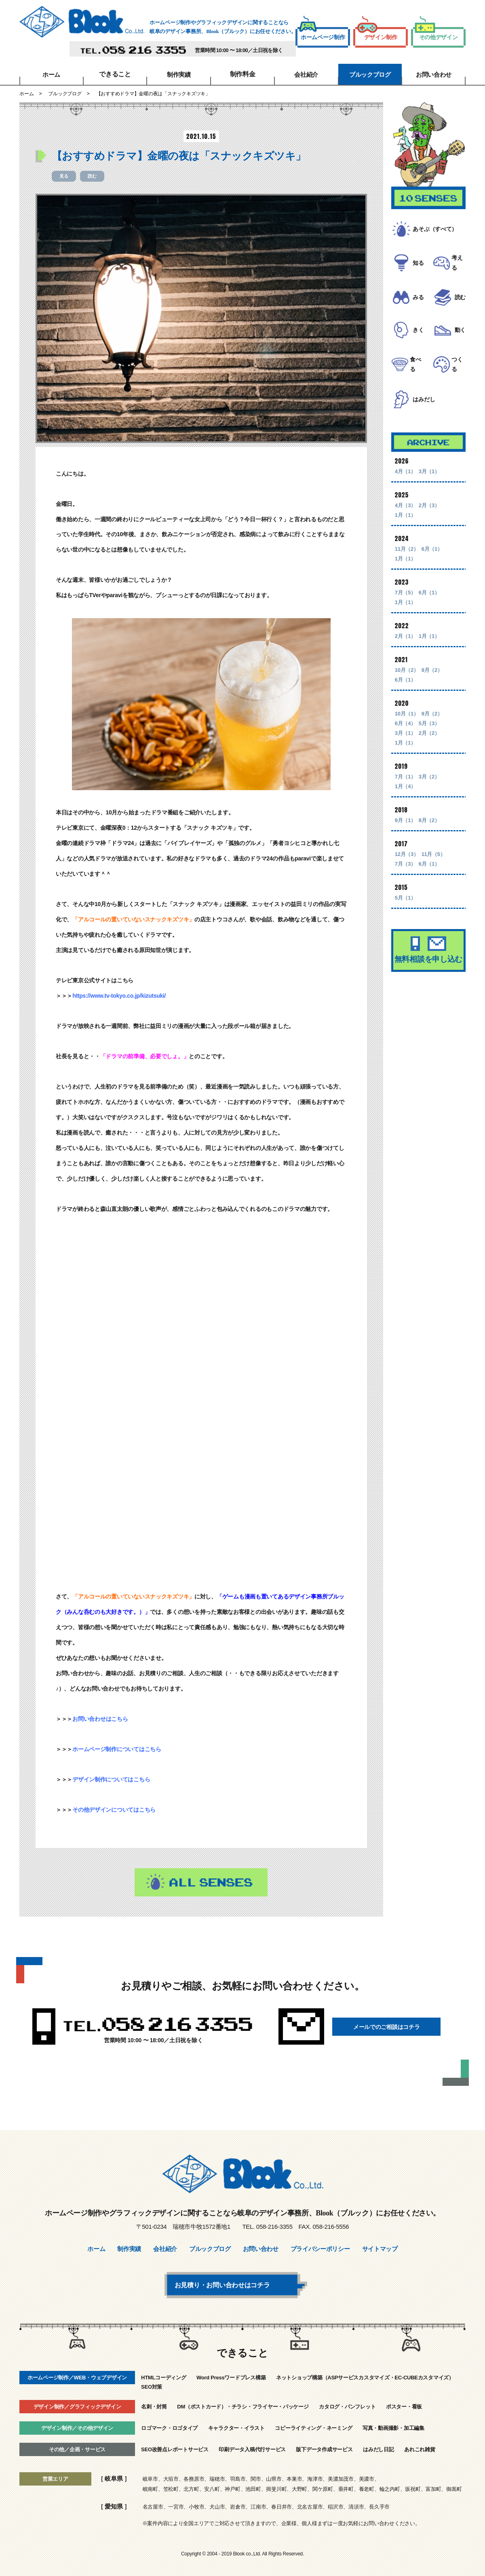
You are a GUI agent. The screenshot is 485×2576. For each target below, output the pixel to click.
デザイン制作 (377, 34)
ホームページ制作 (322, 34)
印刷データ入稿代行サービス (252, 2447)
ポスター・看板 (404, 2405)
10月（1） (407, 731)
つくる (457, 380)
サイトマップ (380, 2248)
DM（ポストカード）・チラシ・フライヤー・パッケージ (242, 2405)
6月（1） (432, 566)
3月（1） (429, 489)
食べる (415, 380)
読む (92, 176)
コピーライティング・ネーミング (313, 2426)
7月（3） (405, 881)
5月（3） (429, 741)
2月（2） (429, 750)
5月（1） (405, 915)
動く (456, 341)
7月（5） (405, 610)
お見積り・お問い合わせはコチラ (238, 2284)
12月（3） (407, 871)
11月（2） (407, 566)
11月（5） (433, 871)
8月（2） (429, 838)
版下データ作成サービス (324, 2447)
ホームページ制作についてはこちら (116, 1749)
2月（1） (405, 653)
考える (457, 264)
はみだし (426, 416)
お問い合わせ (433, 74)
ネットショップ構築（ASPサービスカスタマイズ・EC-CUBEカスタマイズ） (365, 2376)
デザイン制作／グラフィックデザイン (77, 2405)
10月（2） (407, 687)
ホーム (51, 74)
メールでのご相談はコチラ (391, 2026)
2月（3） (429, 523)
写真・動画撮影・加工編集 (393, 2426)
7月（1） (405, 794)
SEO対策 (151, 2385)
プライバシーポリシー (320, 2248)
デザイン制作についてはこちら (111, 1779)
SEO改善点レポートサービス (175, 2447)
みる (415, 303)
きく (415, 341)
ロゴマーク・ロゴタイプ (169, 2426)
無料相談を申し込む (428, 972)
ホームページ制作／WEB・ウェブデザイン (77, 2376)
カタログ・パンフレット (347, 2405)
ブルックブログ (370, 74)
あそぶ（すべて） (438, 228)
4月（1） (405, 489)
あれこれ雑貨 (419, 2447)
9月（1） (405, 838)
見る (63, 176)
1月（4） (405, 804)
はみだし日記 (378, 2447)
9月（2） (432, 687)
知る (415, 264)
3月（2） (429, 794)
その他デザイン (436, 34)
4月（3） (405, 523)
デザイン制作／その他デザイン (77, 2426)
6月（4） (405, 741)
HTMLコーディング (163, 2376)
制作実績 (179, 74)
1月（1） (405, 532)
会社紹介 (306, 74)
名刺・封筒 (154, 2405)
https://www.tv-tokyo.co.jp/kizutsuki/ (119, 995)
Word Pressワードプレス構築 (231, 2376)
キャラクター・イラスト (236, 2426)
